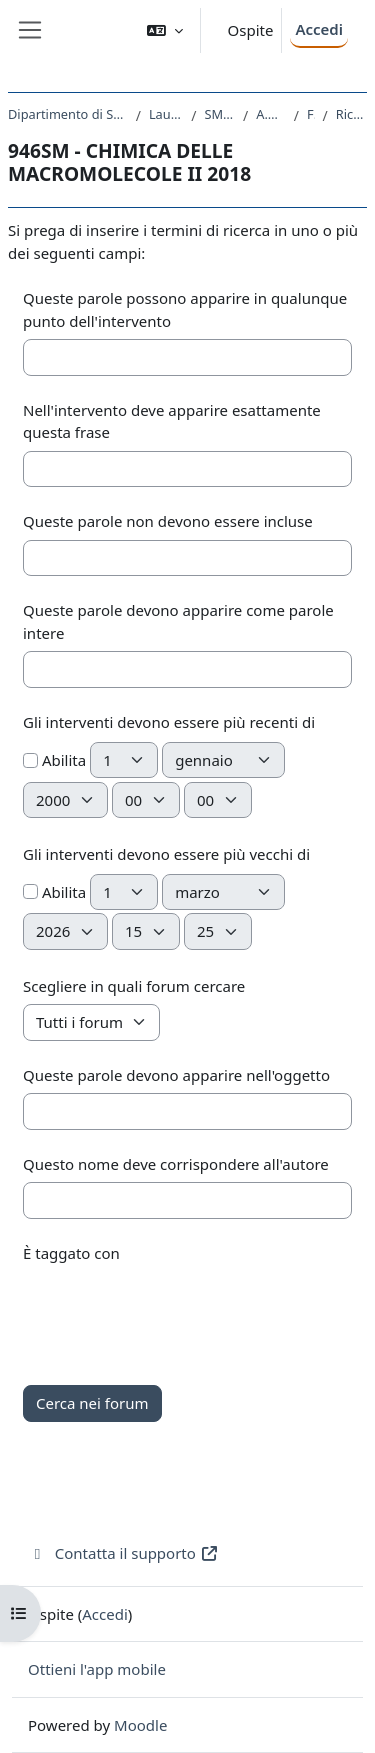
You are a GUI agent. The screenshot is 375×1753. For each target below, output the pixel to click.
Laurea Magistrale (166, 114)
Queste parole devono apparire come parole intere (178, 621)
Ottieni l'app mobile (97, 1669)
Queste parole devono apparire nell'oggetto (176, 1075)
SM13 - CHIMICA (219, 114)
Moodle (140, 1725)
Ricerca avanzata (351, 114)
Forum (311, 114)
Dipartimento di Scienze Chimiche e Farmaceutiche (68, 114)
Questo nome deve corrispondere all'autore (176, 1164)
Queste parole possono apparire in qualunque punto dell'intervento (185, 309)
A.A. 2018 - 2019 (271, 114)
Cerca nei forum (92, 1403)
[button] (165, 30)
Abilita (54, 760)
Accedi (319, 29)
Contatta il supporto (123, 1553)
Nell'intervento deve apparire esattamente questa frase (172, 421)
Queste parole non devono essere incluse (168, 521)
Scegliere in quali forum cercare (134, 986)
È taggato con (71, 1253)
